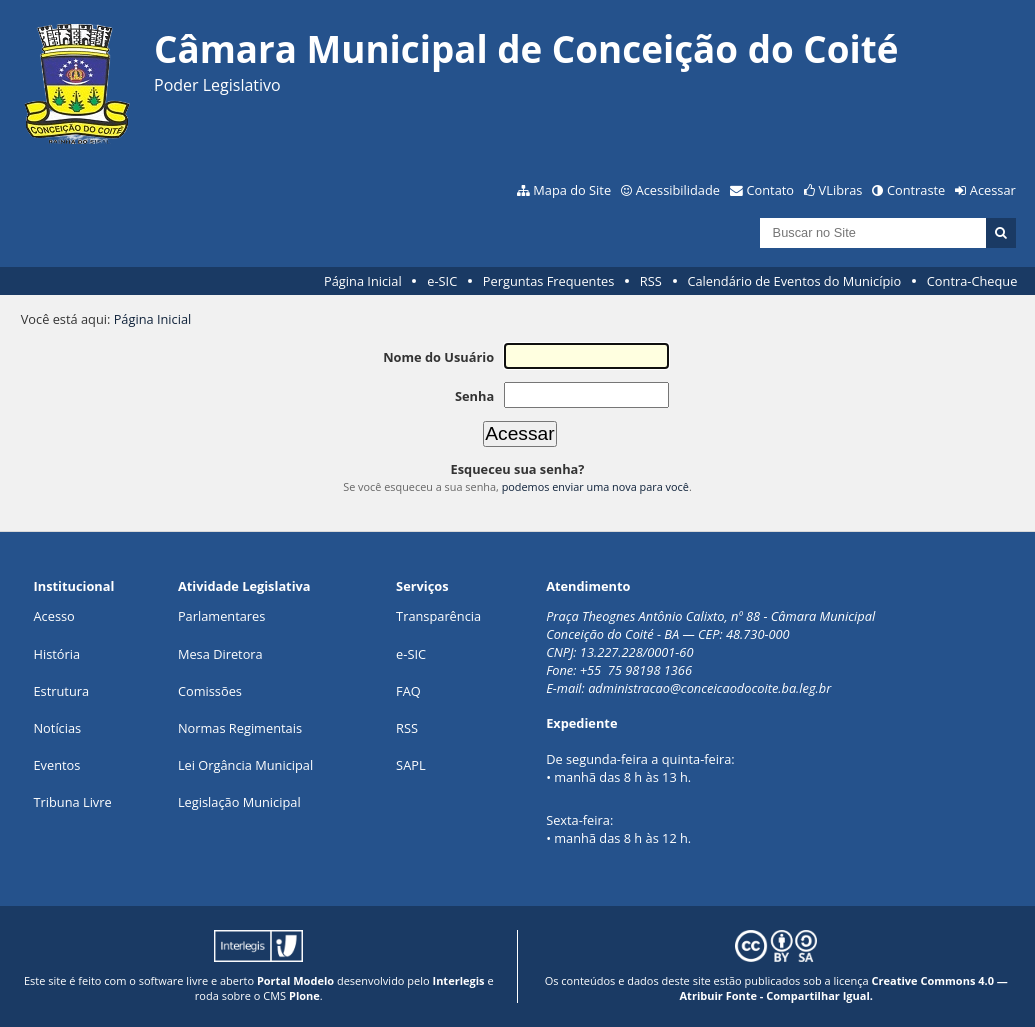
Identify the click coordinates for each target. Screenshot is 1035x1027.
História (56, 654)
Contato (771, 190)
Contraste (916, 190)
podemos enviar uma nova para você (595, 486)
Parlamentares (221, 616)
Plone (304, 995)
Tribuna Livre (72, 802)
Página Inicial (363, 281)
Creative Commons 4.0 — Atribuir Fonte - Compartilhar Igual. (844, 988)
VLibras (841, 190)
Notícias (57, 728)
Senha (474, 396)
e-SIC (442, 281)
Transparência (438, 616)
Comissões (210, 691)
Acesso (53, 616)
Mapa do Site (572, 190)
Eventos (56, 765)
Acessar (993, 190)
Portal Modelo (295, 980)
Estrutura (61, 691)
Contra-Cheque (972, 281)
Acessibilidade (678, 190)
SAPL (411, 765)
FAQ (408, 691)
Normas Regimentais (240, 728)
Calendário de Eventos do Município (794, 281)
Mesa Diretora (220, 654)
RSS (651, 281)
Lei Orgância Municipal (245, 765)
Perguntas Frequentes (548, 281)
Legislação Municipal (239, 802)
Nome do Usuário (438, 357)
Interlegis (459, 980)
